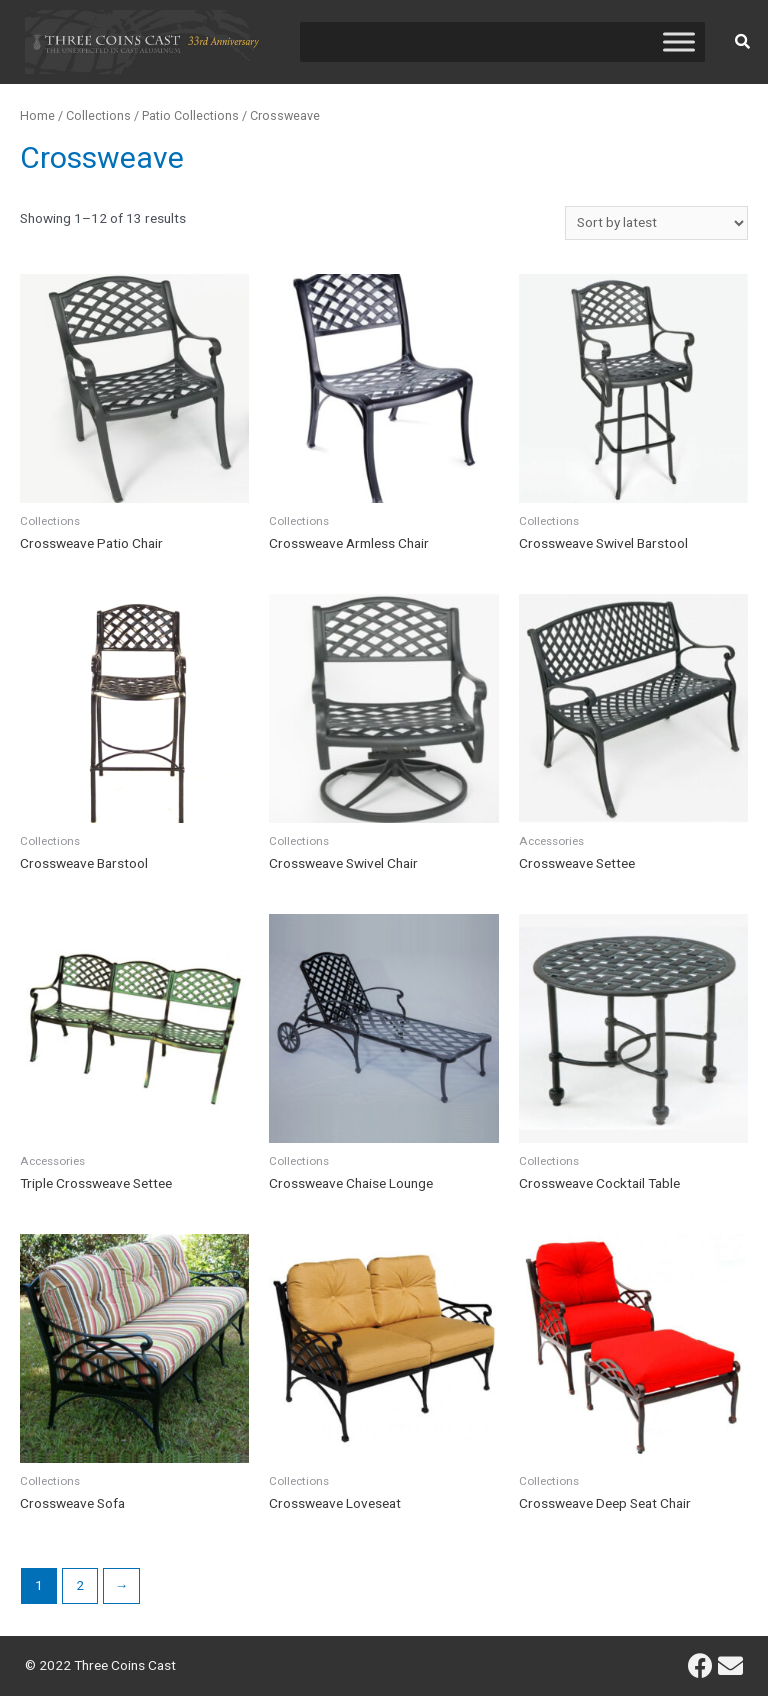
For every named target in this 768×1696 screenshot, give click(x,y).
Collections (98, 115)
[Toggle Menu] (679, 41)
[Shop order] (656, 223)
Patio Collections (190, 115)
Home (37, 115)
